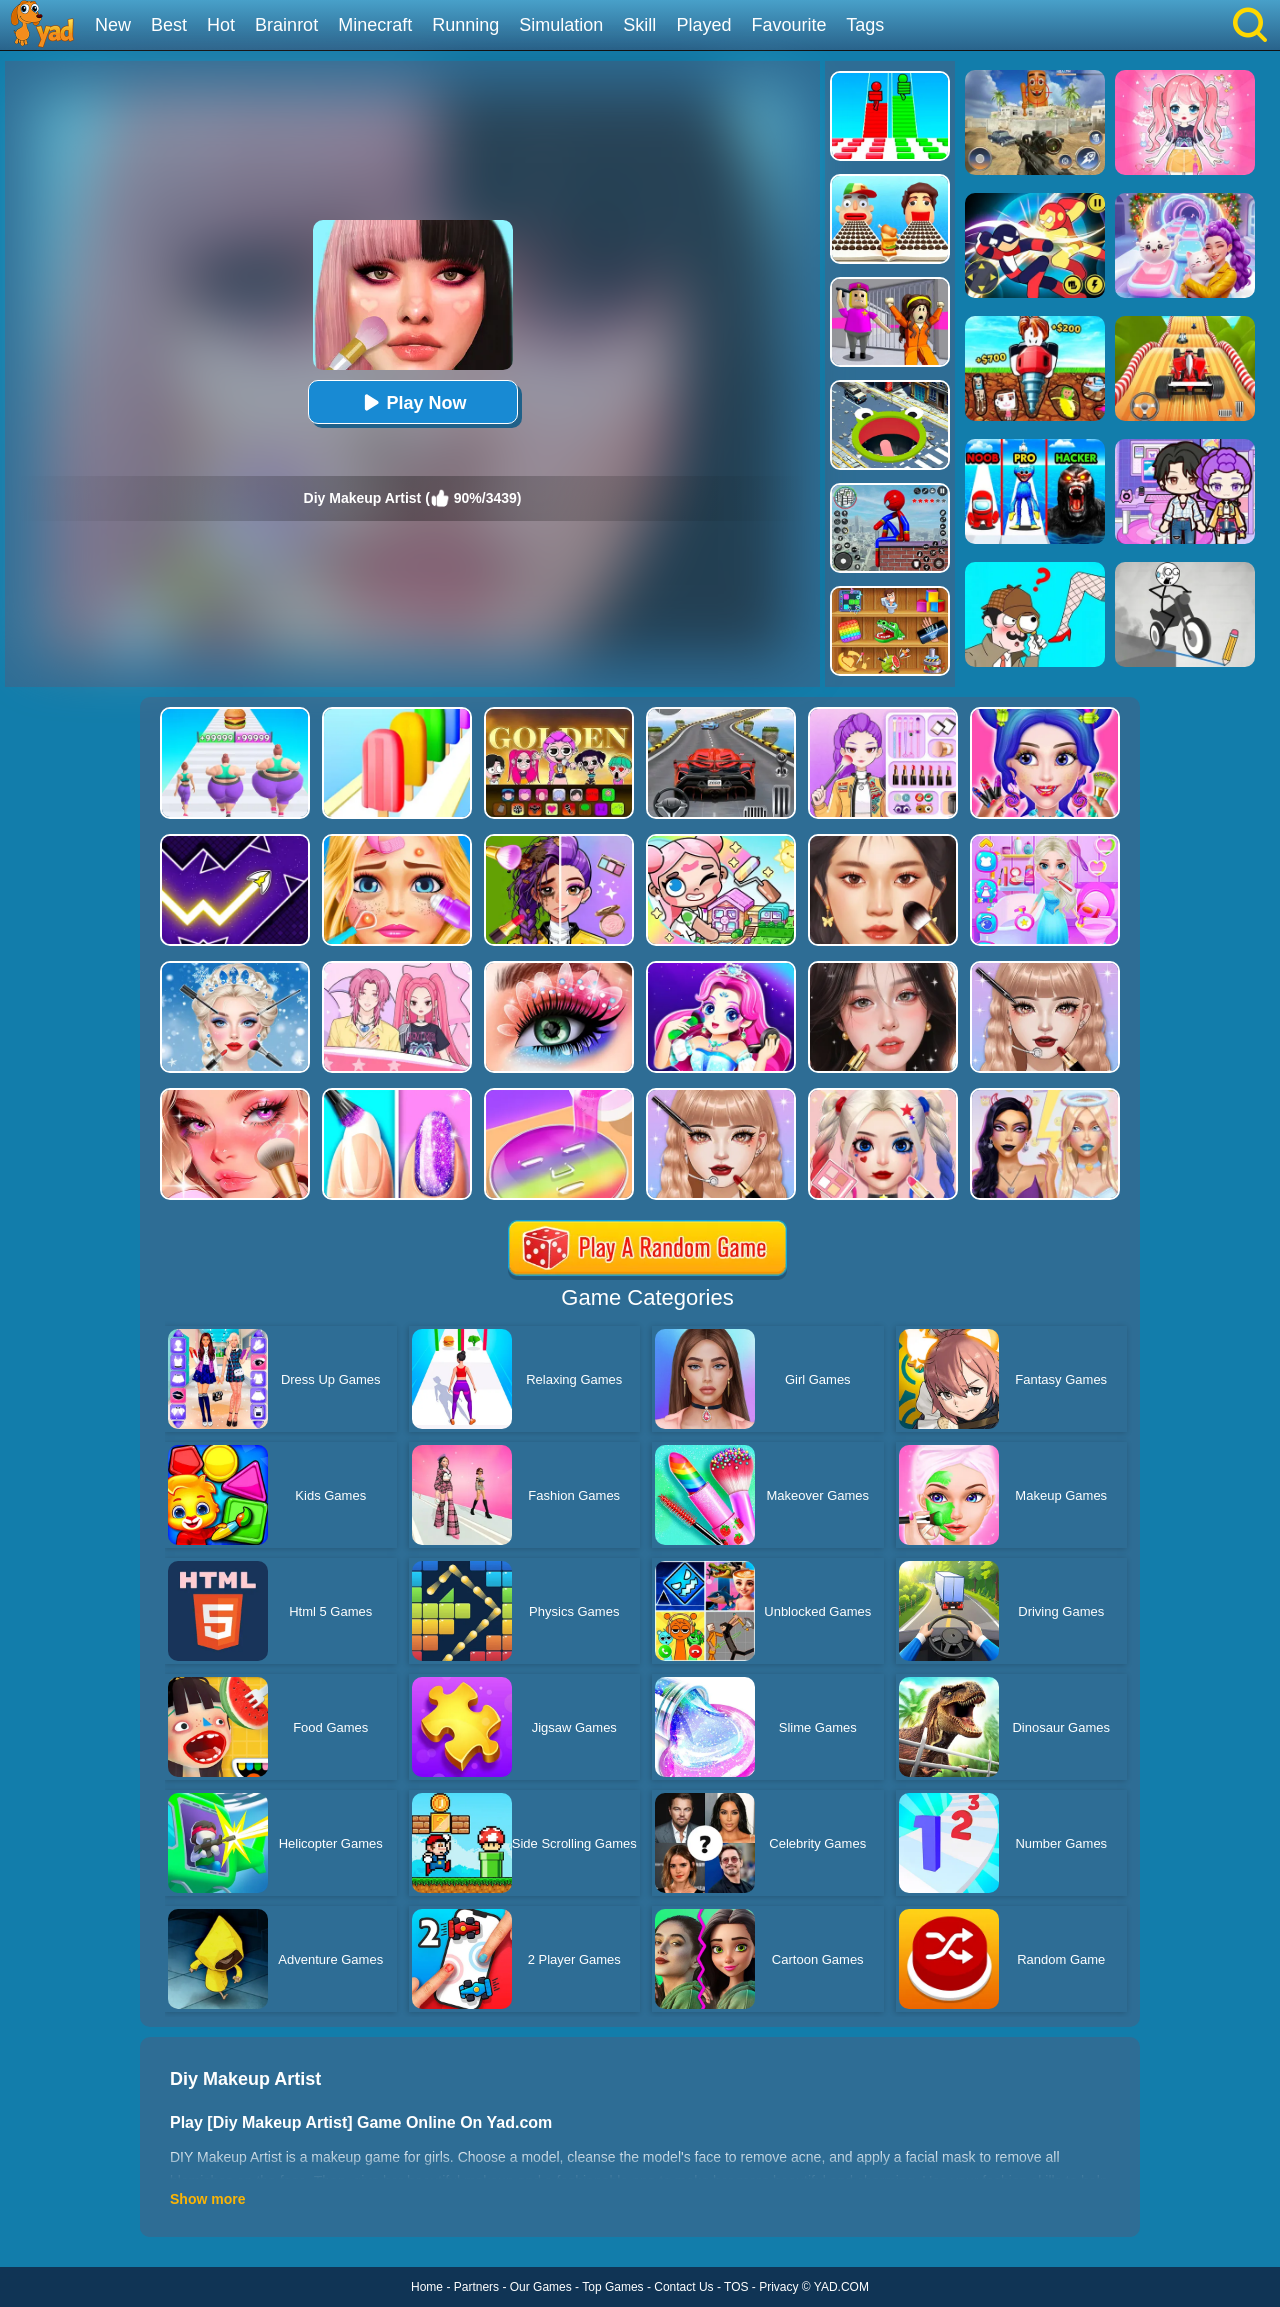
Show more (207, 2199)
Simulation (561, 25)
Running (465, 25)
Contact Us (683, 2287)
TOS (736, 2287)
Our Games (541, 2287)
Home (427, 2287)
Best (169, 25)
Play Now (412, 402)
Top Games (612, 2287)
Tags (865, 25)
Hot (221, 25)
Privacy (778, 2287)
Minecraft (375, 25)
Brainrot (286, 25)
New (113, 25)
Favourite (788, 25)
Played (703, 25)
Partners (476, 2287)
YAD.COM (841, 2287)
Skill (639, 25)
